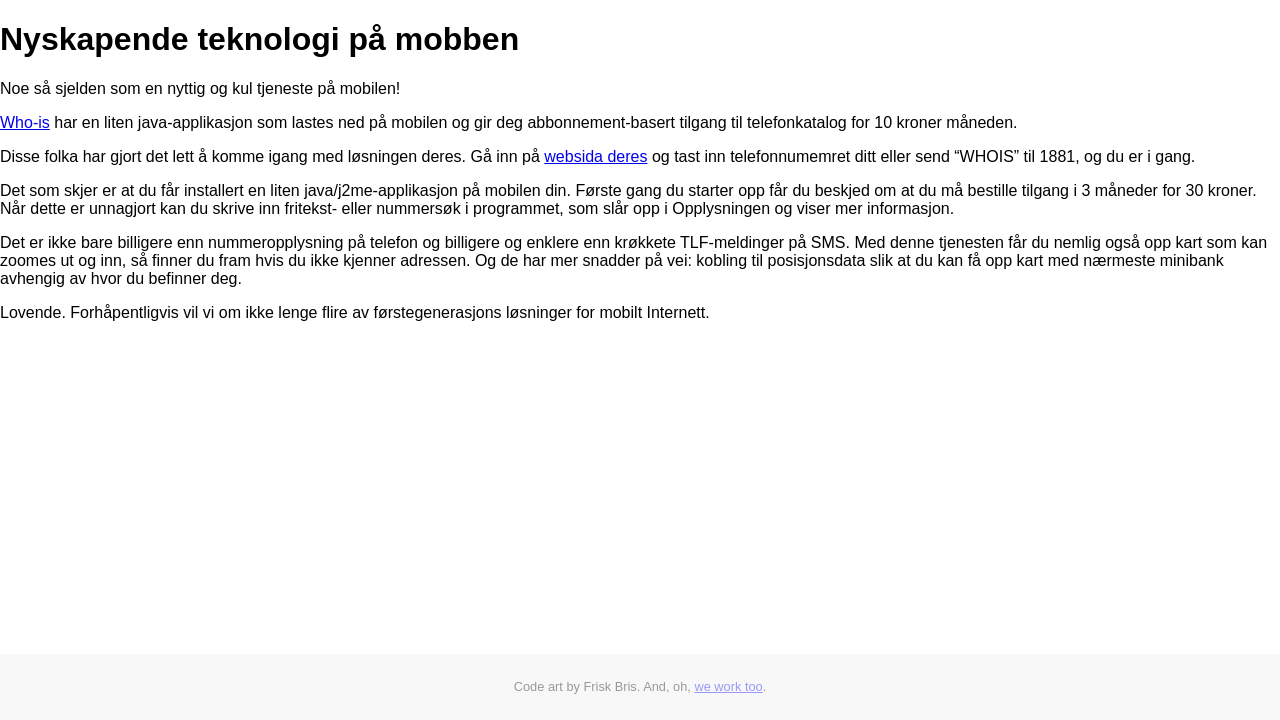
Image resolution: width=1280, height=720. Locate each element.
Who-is (25, 122)
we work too (728, 686)
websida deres (595, 156)
